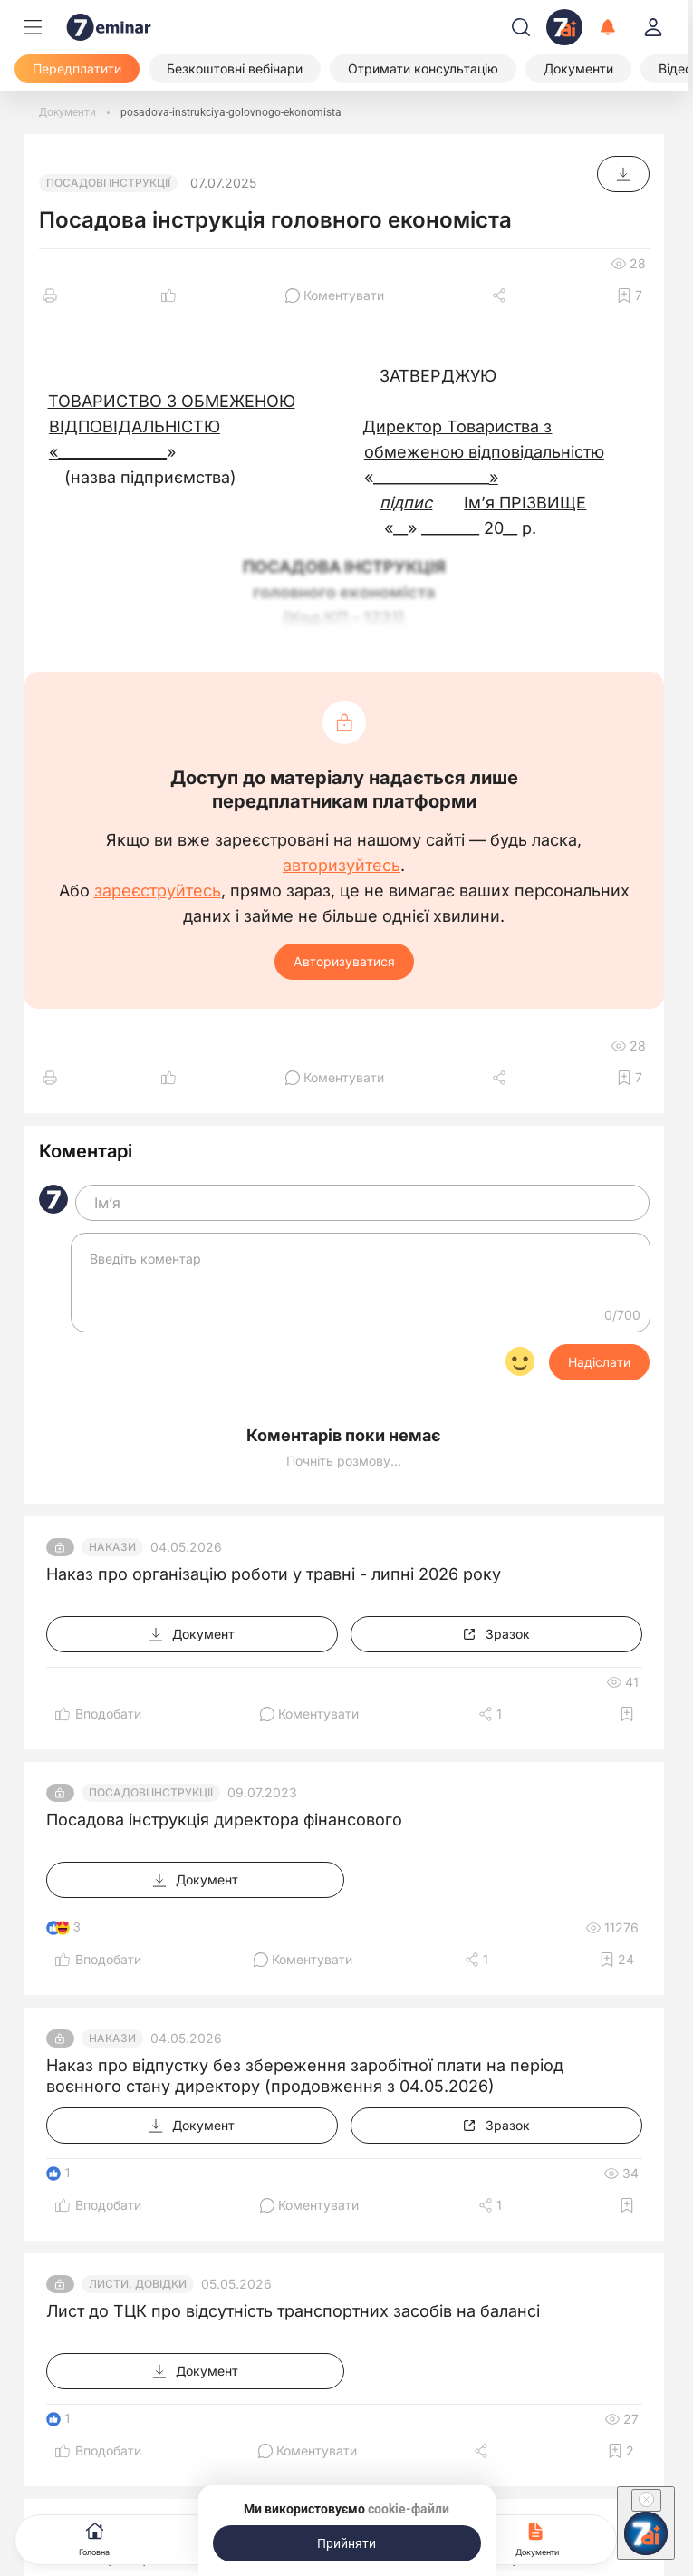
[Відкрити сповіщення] (608, 27)
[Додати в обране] (630, 295)
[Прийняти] (347, 2543)
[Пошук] (521, 27)
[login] (653, 27)
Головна (94, 2537)
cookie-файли (408, 2509)
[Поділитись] (501, 295)
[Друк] (50, 295)
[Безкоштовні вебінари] (235, 68)
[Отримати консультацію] (423, 68)
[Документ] (623, 174)
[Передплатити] (77, 68)
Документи (537, 2537)
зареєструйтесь (157, 891)
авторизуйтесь (341, 865)
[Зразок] (496, 1634)
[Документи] (578, 68)
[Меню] (32, 27)
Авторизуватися (344, 961)
